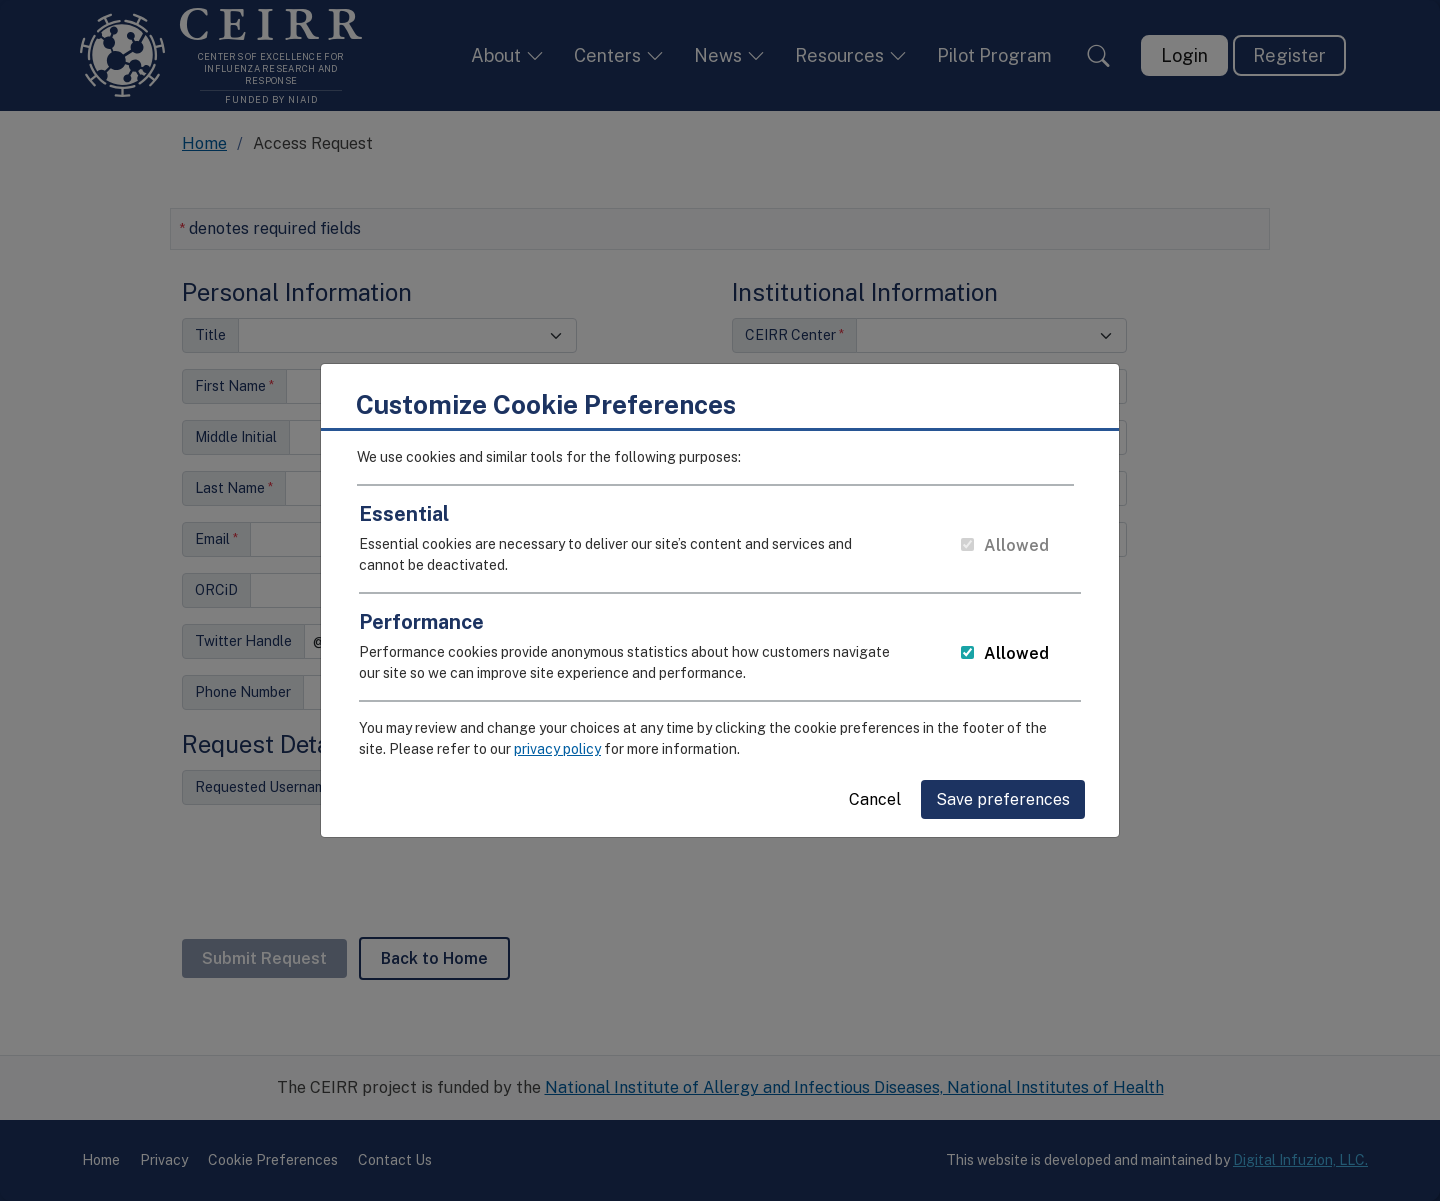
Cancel (875, 791)
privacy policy (557, 741)
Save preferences (1003, 791)
